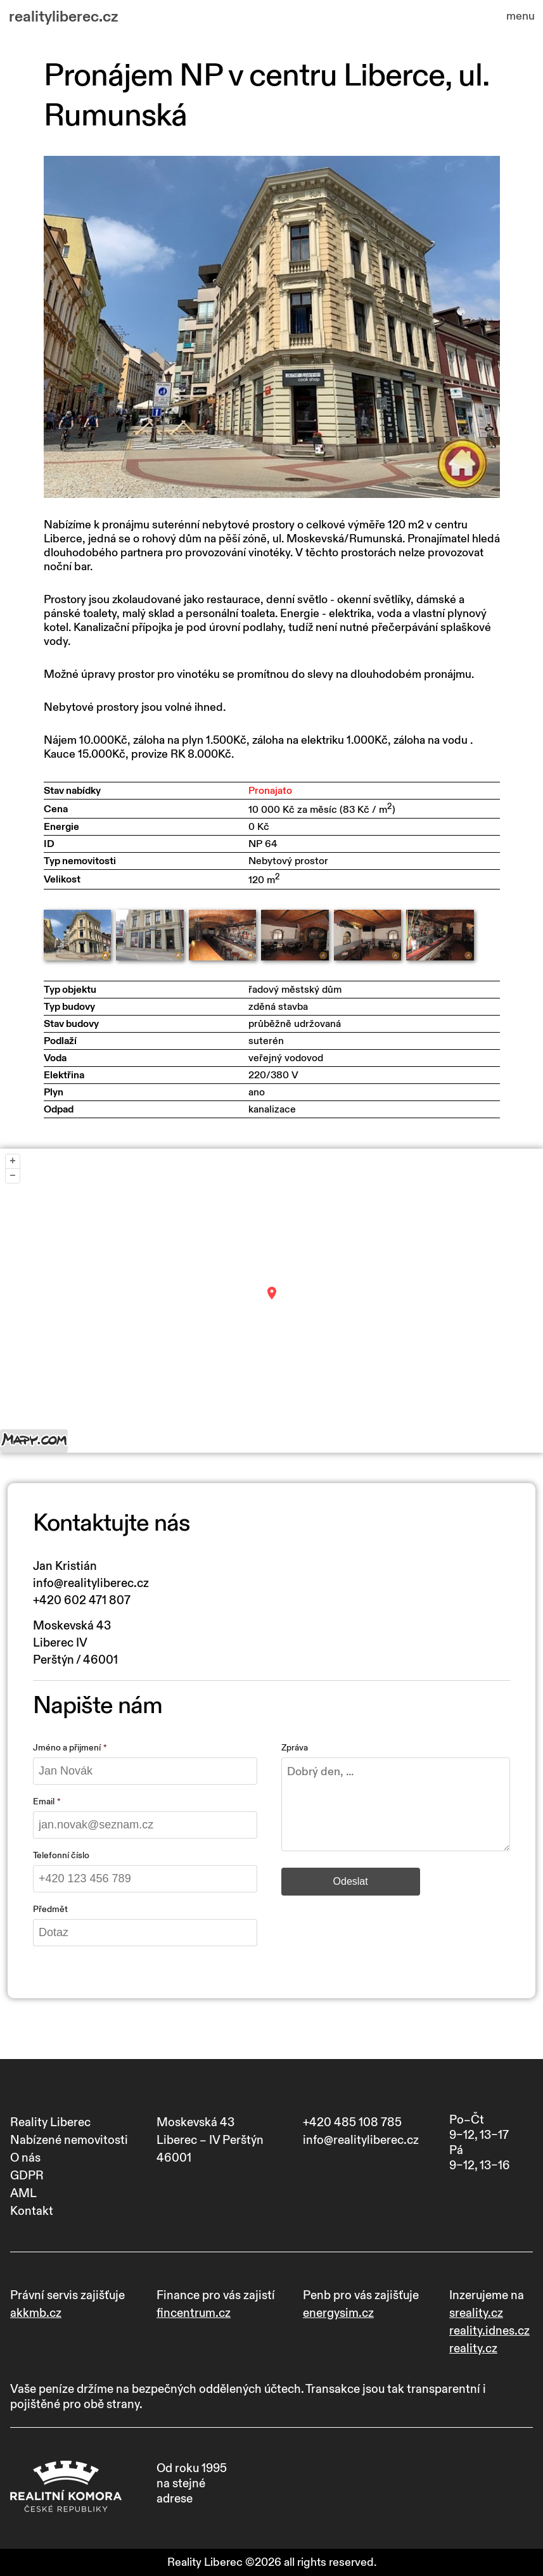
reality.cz (473, 2348)
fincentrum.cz (194, 2313)
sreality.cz (476, 2313)
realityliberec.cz (63, 17)
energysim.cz (338, 2313)
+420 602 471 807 (82, 1600)
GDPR (27, 2175)
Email (43, 1801)
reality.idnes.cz (489, 2330)
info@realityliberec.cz (91, 1583)
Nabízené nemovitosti (69, 2140)
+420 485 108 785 (352, 2122)
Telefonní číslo (61, 1855)
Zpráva (294, 1747)
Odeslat (350, 1881)
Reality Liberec (50, 2122)
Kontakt (31, 2211)
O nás (25, 2157)
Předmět (50, 1909)
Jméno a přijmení (67, 1747)
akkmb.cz (35, 2313)
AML (23, 2193)
